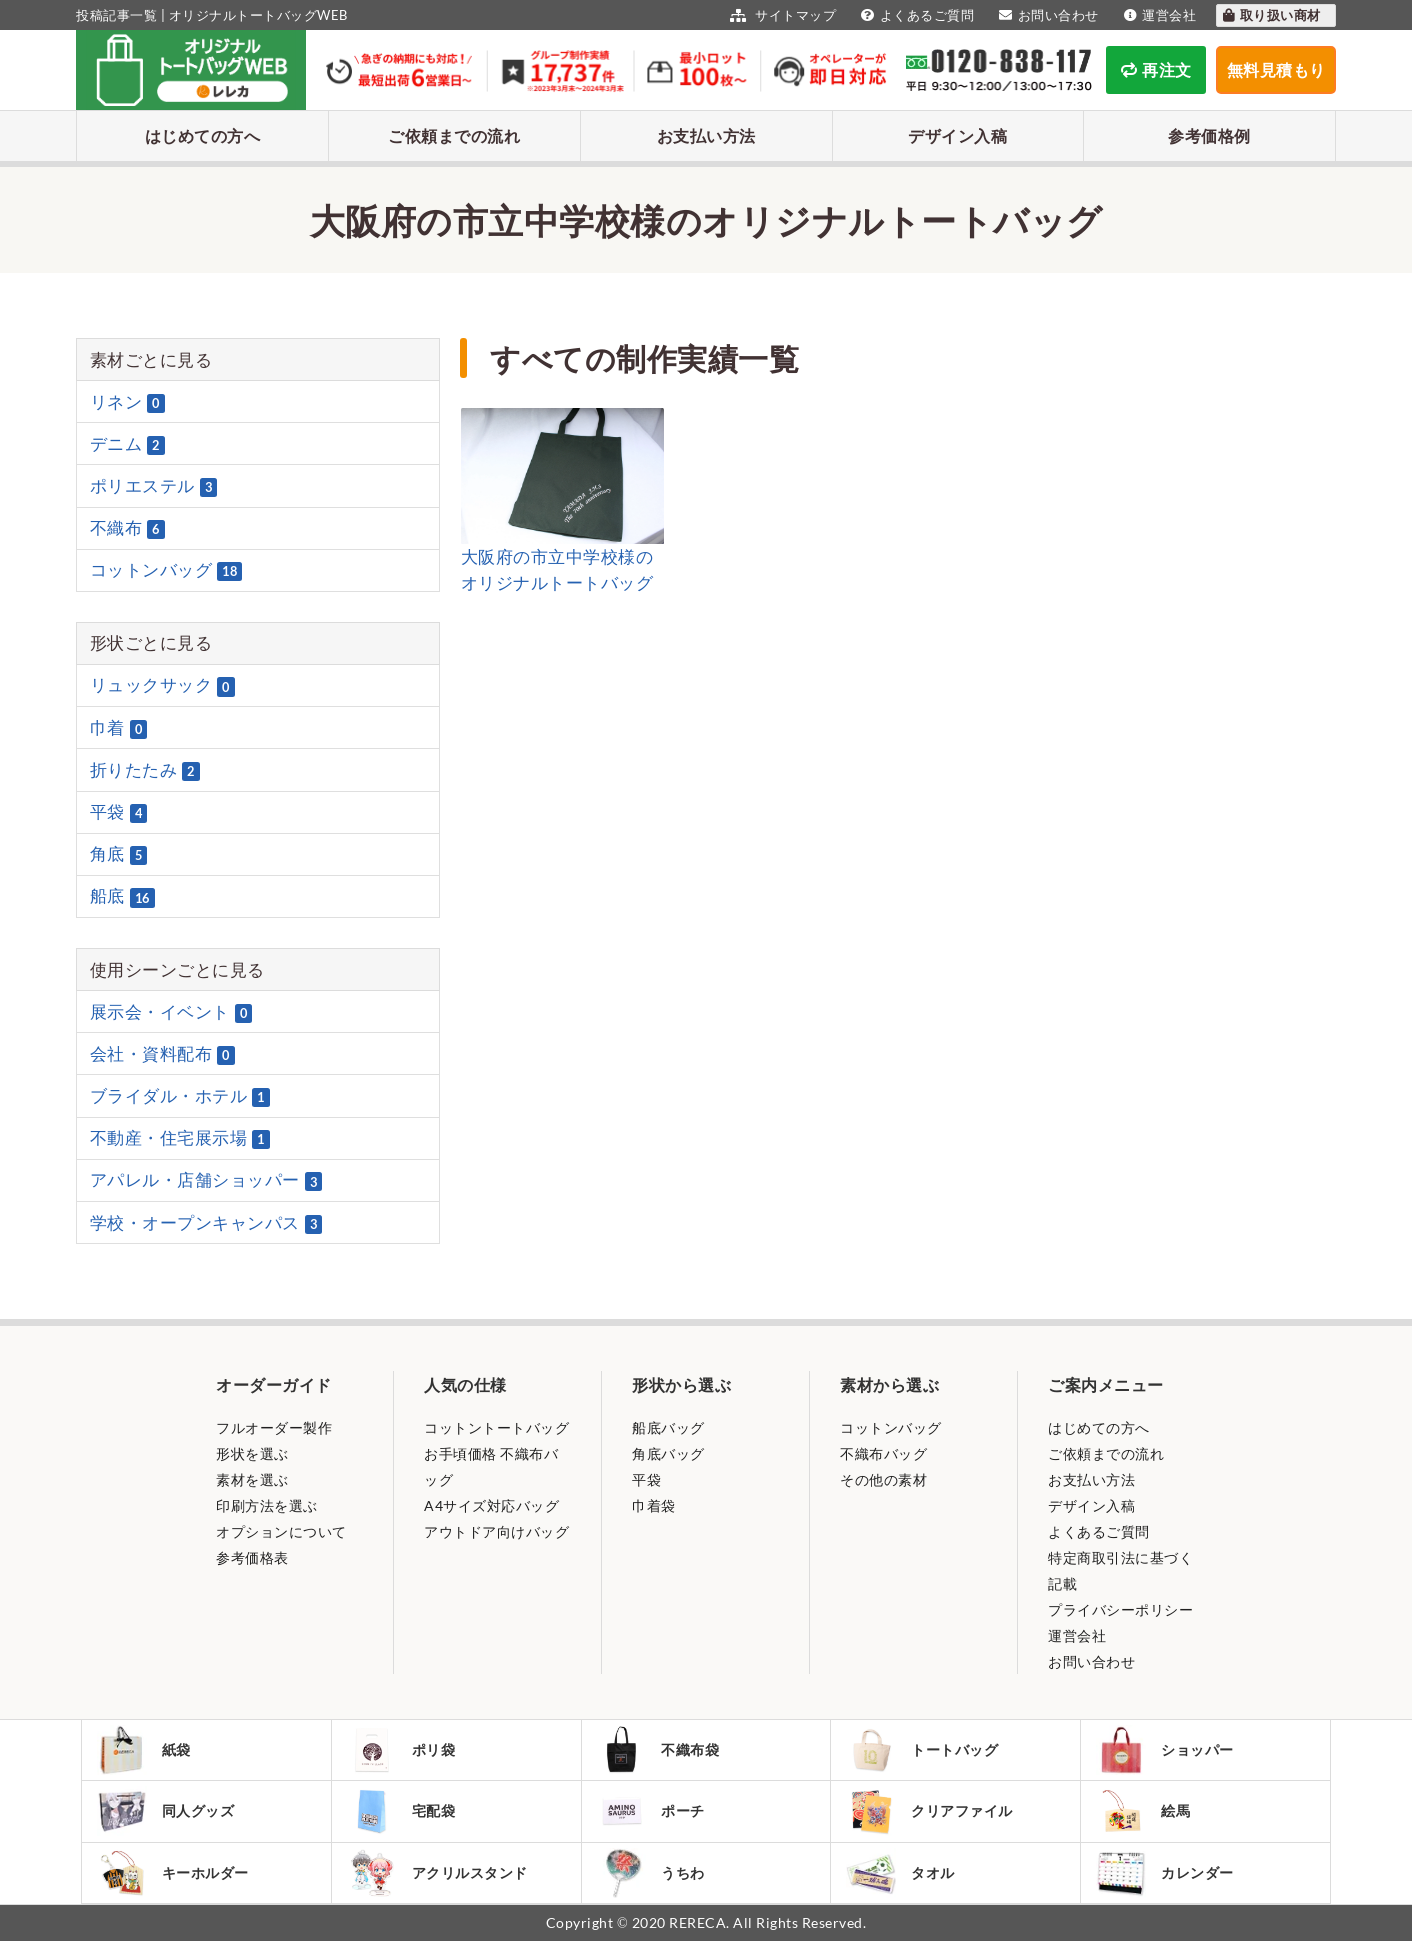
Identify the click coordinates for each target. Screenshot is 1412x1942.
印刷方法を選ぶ (267, 1505)
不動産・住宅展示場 (180, 1138)
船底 (122, 897)
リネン (127, 402)
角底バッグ (668, 1453)
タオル (900, 1873)
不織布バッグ (883, 1453)
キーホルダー (173, 1873)
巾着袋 (654, 1505)
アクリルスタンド (437, 1873)
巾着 (119, 728)
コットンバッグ (166, 570)
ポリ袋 (401, 1750)
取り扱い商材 (1271, 15)
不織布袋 (658, 1750)
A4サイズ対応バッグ (491, 1505)
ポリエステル (154, 486)
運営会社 (1158, 15)
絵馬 (1143, 1811)
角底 (119, 854)
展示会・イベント (171, 1012)
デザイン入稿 (957, 135)
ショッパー (1165, 1750)
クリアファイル (929, 1811)
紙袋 (144, 1750)
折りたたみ (145, 770)
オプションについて (281, 1531)
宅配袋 (401, 1811)
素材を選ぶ (252, 1479)
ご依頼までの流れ (454, 135)
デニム (127, 444)
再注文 (1156, 69)
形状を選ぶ (252, 1453)
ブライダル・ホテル (180, 1096)
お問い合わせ (1046, 15)
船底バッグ (668, 1427)
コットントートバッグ (496, 1427)
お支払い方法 (706, 135)
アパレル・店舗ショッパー (206, 1181)
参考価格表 (252, 1557)
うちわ (651, 1873)
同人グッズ (166, 1811)
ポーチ (651, 1811)
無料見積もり (1276, 69)
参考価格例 (1209, 135)
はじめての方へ (203, 135)
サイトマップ (780, 15)
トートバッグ (922, 1750)
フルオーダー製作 (274, 1427)
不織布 (127, 528)
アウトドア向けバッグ (496, 1531)
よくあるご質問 (915, 15)
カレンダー (1165, 1873)
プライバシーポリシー (1120, 1609)
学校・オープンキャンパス (206, 1223)
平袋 (119, 812)
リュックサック (162, 686)
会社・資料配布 (162, 1054)
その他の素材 (883, 1479)
